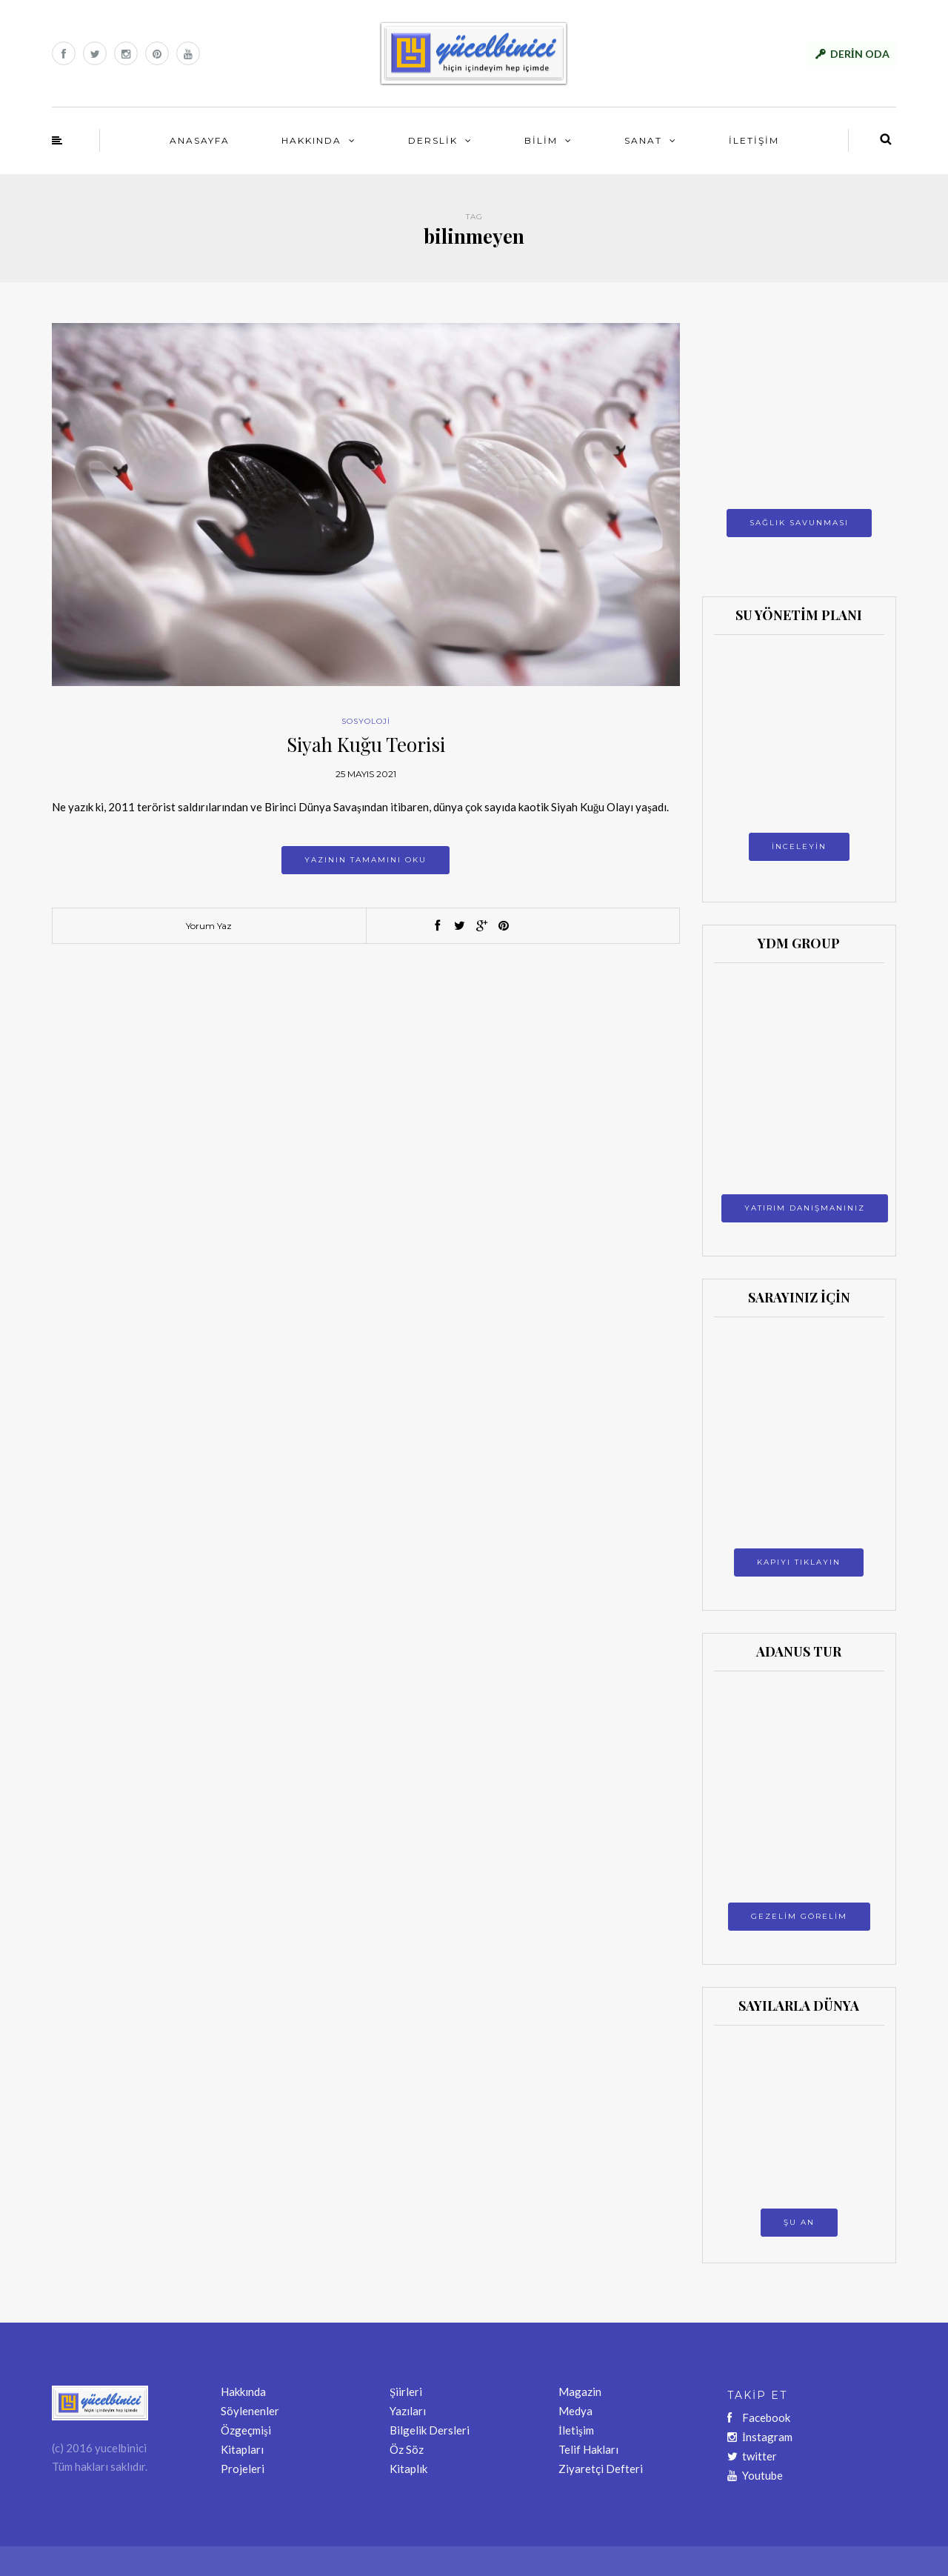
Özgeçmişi (246, 2430)
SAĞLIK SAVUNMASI (799, 522)
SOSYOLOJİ (365, 721)
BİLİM (541, 140)
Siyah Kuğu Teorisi (366, 744)
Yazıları (408, 2410)
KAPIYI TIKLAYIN (799, 1562)
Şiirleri (406, 2391)
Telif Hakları (588, 2449)
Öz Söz (407, 2449)
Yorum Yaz (209, 925)
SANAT (643, 140)
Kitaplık (408, 2468)
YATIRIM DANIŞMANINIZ (804, 1208)
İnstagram (759, 2436)
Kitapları (242, 2449)
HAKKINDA (311, 140)
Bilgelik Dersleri (430, 2430)
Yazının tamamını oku (365, 860)
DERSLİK (433, 140)
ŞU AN (799, 2222)
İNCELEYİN (799, 846)
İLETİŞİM (754, 140)
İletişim (576, 2430)
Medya (575, 2410)
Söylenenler (250, 2410)
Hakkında (243, 2391)
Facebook (758, 2417)
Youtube (755, 2475)
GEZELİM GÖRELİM (799, 1916)
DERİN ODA (859, 53)
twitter (752, 2456)
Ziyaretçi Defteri (600, 2468)
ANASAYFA (200, 140)
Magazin (579, 2391)
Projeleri (242, 2468)
